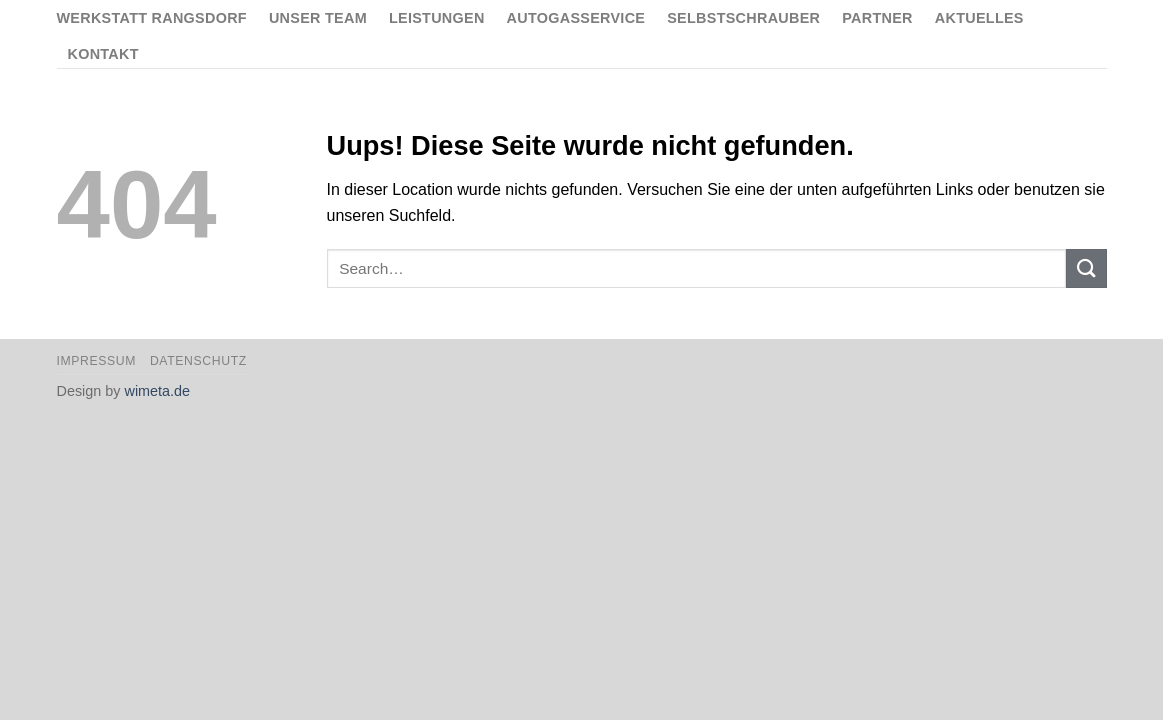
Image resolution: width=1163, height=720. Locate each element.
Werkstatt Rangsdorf (152, 18)
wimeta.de (158, 391)
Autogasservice (576, 18)
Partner (877, 18)
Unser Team (318, 18)
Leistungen (437, 18)
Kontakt (103, 54)
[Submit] (1086, 268)
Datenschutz (198, 361)
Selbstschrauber (743, 18)
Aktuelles (979, 18)
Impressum (97, 361)
